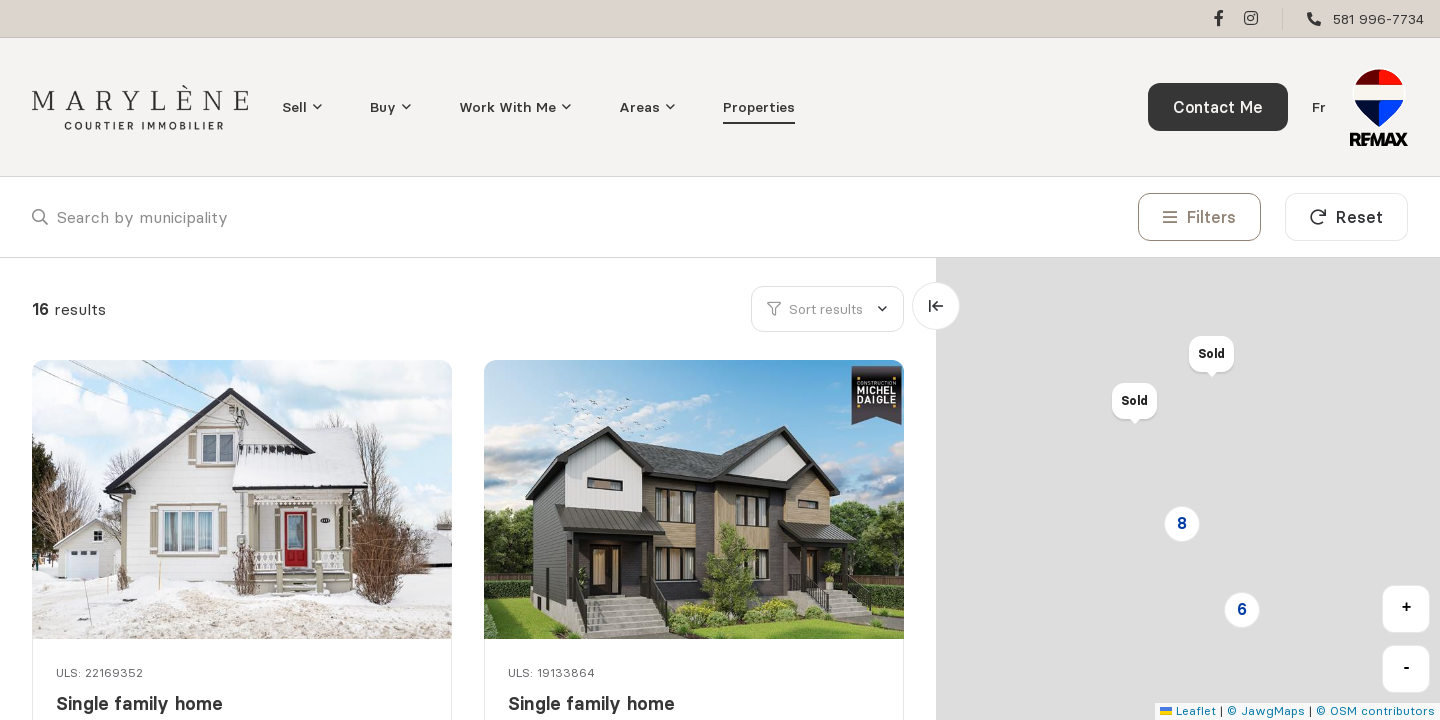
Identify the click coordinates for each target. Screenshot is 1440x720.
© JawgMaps (1266, 710)
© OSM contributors (1375, 710)
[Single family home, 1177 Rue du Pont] (244, 499)
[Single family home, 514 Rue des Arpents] (696, 499)
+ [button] (1407, 608)
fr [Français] (1319, 107)
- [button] (1407, 668)
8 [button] (1182, 523)
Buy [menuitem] (383, 107)
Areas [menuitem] (639, 107)
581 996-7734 (1378, 19)
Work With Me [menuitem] (507, 107)
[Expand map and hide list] (936, 306)
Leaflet (1188, 710)
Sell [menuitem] (294, 107)
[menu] (302, 107)
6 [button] (1242, 609)
